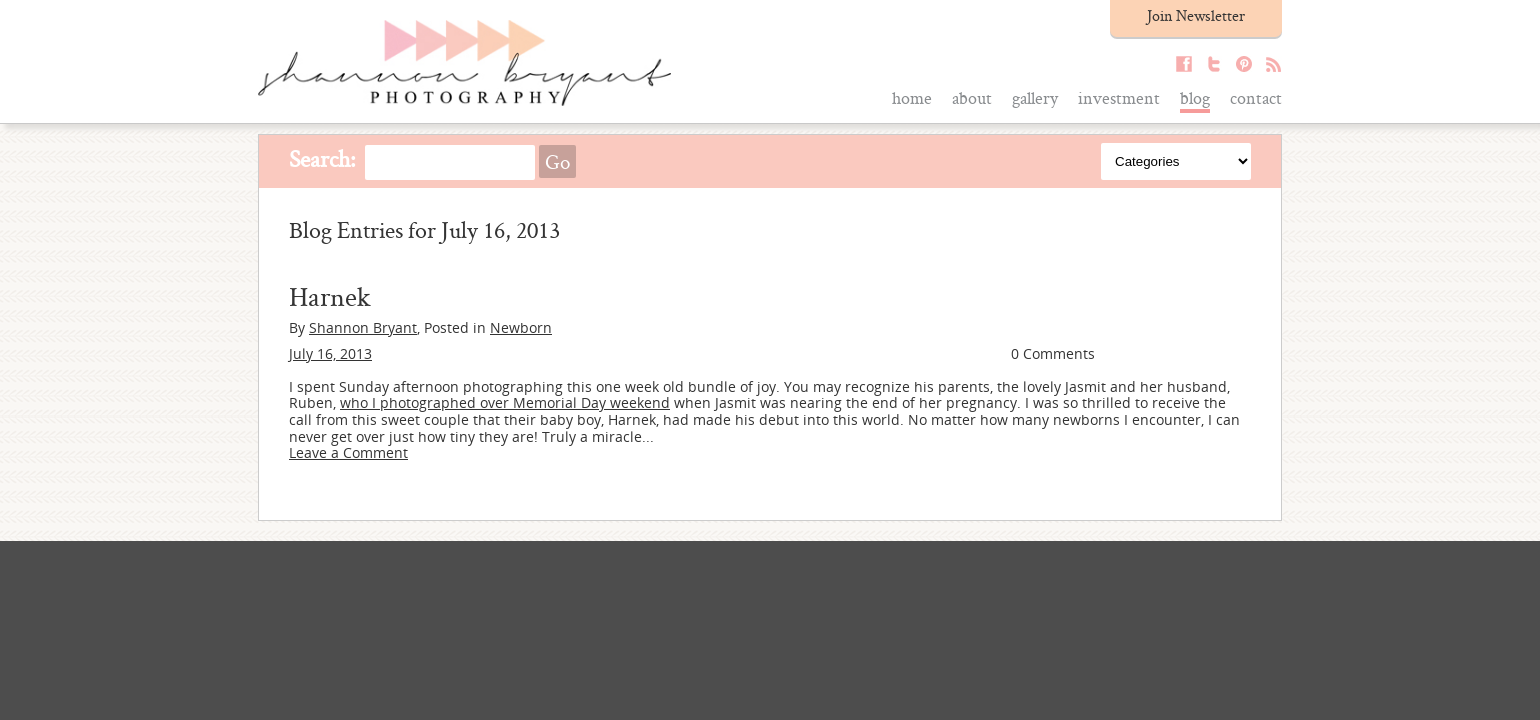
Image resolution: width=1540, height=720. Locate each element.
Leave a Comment (348, 452)
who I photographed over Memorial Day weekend (505, 402)
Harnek (330, 296)
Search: (322, 158)
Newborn (521, 327)
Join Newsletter (1196, 15)
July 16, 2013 (330, 353)
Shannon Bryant (363, 327)
